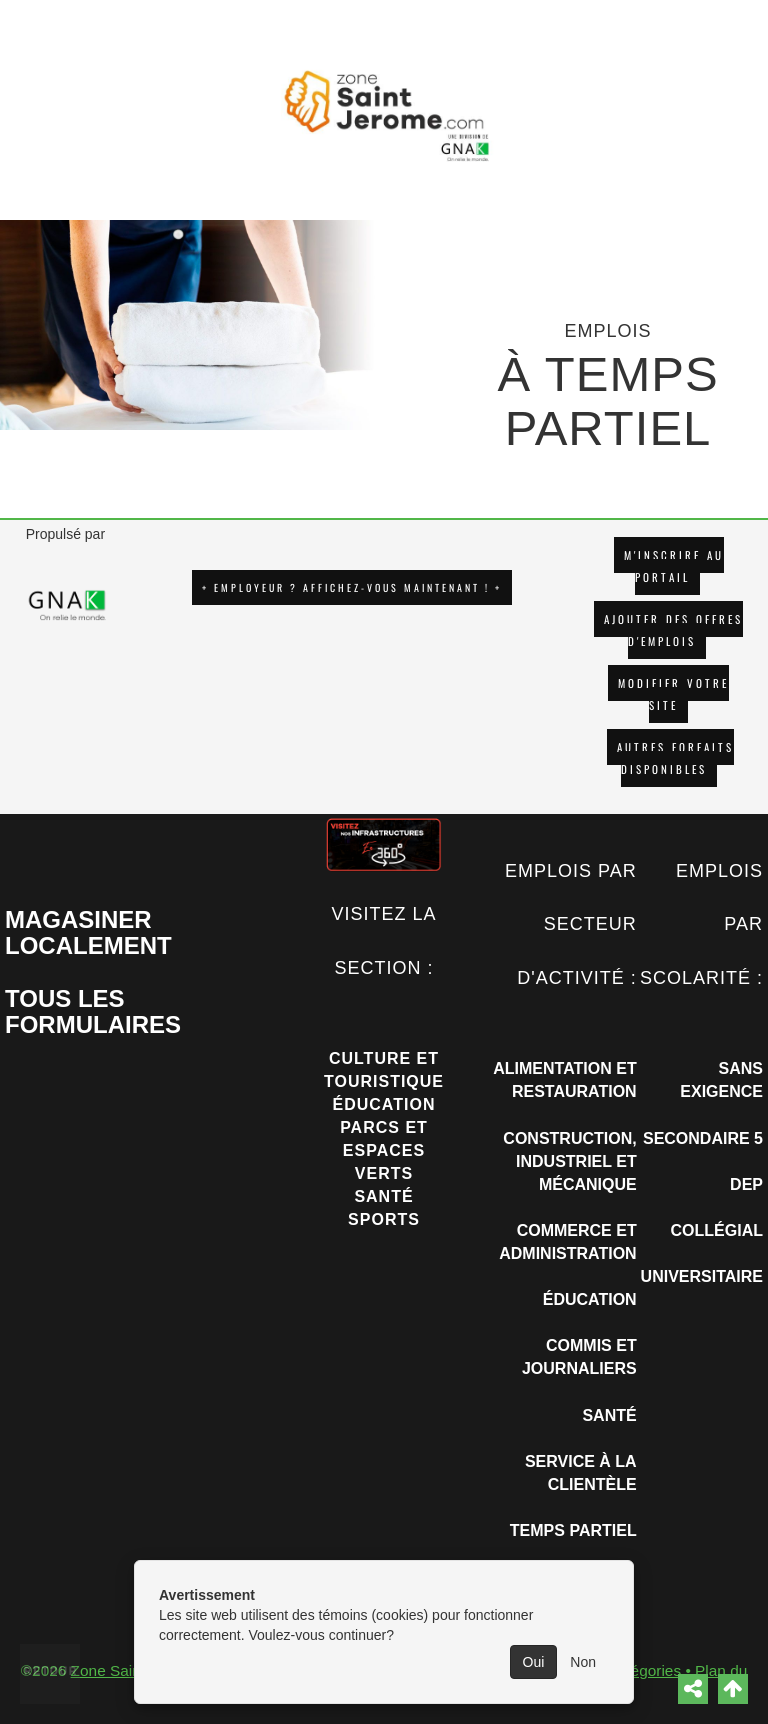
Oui (534, 1662)
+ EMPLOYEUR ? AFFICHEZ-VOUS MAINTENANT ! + (352, 587)
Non (583, 1662)
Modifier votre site (673, 694)
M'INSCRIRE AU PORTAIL (674, 566)
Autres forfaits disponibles (675, 758)
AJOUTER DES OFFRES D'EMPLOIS (673, 630)
